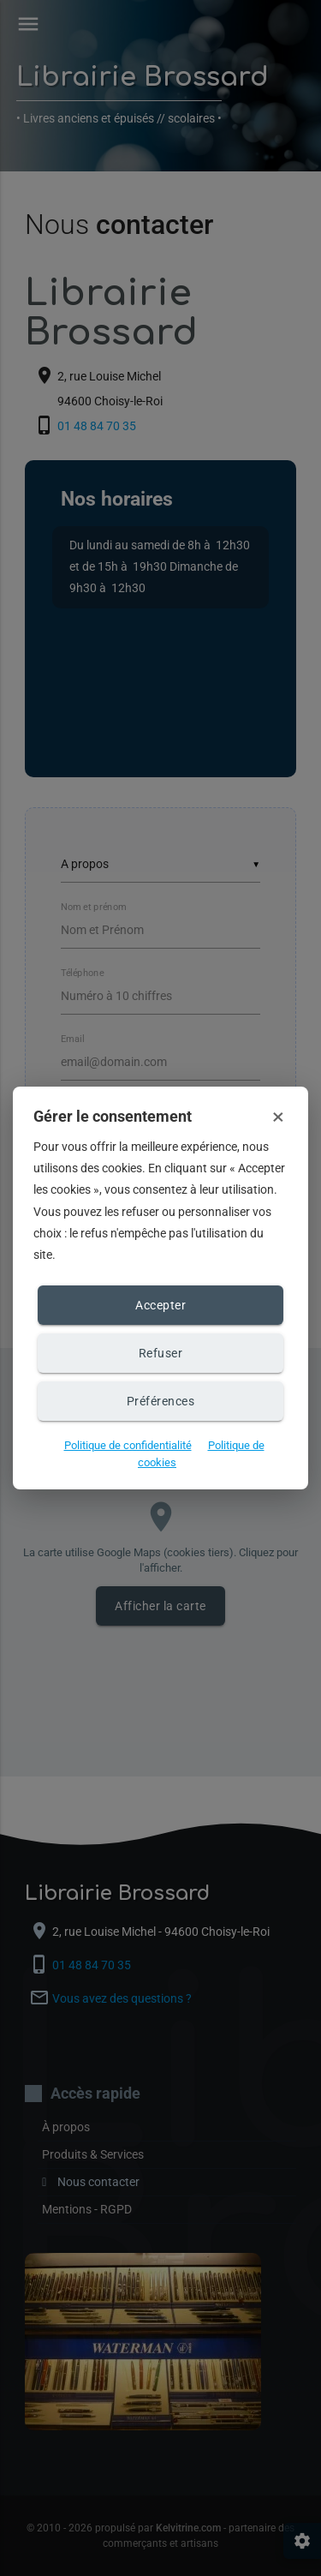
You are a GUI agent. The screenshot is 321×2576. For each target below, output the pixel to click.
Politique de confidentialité (128, 1445)
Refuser (161, 1353)
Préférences (161, 1401)
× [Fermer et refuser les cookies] (278, 1116)
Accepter (160, 1305)
